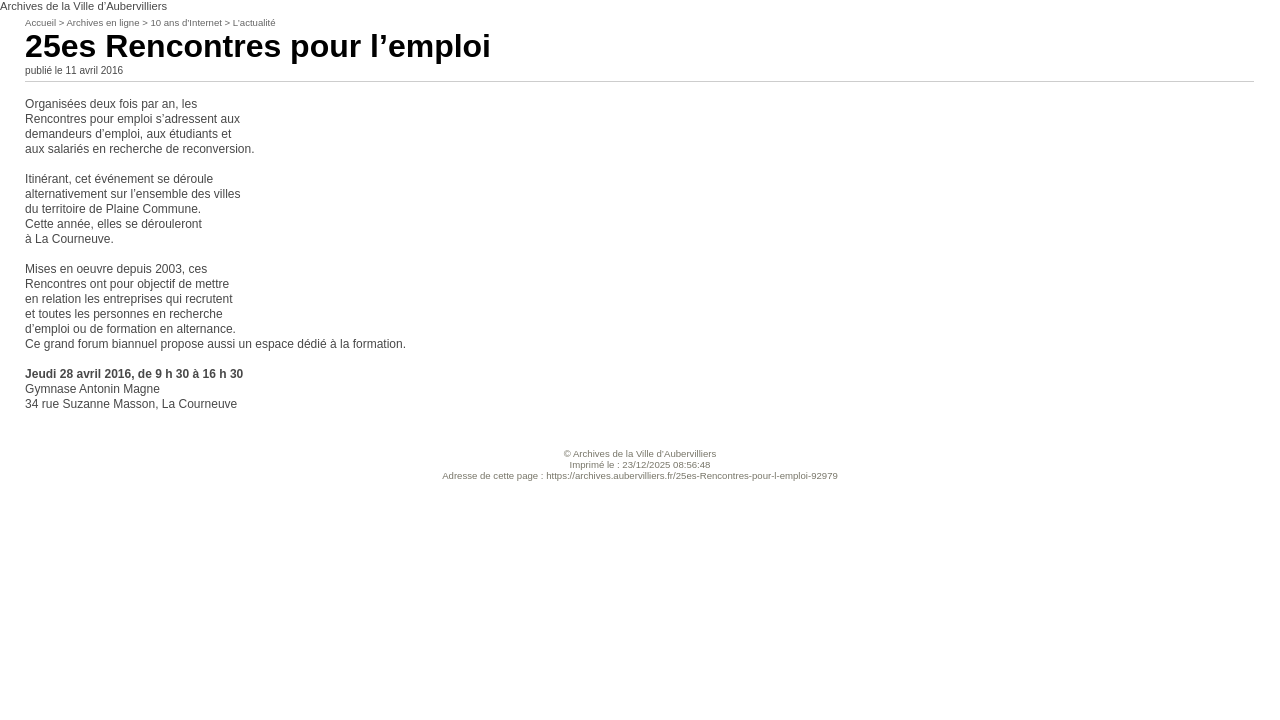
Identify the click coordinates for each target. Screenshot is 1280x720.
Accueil (40, 22)
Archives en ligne (102, 22)
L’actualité (254, 22)
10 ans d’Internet (185, 22)
